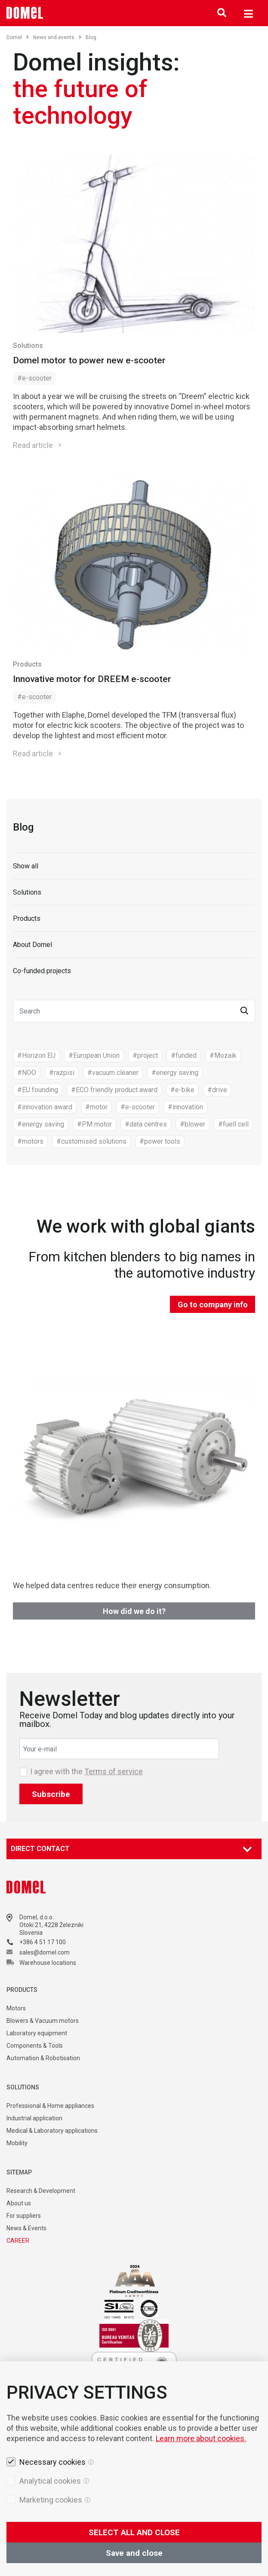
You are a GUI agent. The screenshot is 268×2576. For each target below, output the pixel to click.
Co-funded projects (42, 971)
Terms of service (113, 1771)
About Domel (32, 945)
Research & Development (40, 2190)
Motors (16, 2008)
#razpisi (61, 1073)
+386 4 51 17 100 (42, 1942)
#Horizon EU (36, 1055)
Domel (17, 37)
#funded (184, 1055)
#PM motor (94, 1124)
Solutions (28, 345)
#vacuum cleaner (113, 1073)
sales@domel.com (44, 1952)
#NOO (26, 1073)
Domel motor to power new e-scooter (89, 360)
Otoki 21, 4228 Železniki (51, 1924)
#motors (30, 1141)
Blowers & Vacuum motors (42, 2020)
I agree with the (86, 1771)
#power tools (159, 1141)
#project (145, 1055)
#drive (217, 1090)
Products (27, 664)
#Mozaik (223, 1055)
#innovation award (44, 1107)
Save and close (134, 2553)
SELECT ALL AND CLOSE (134, 2532)
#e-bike (182, 1090)
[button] (244, 1011)
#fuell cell (233, 1124)
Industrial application (34, 2118)
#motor (96, 1107)
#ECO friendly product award (114, 1090)
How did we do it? (134, 1611)
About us (18, 2203)
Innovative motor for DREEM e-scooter (92, 679)
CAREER (17, 2240)
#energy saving (174, 1073)
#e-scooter (34, 378)
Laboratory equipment (36, 2033)
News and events (57, 37)
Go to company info (213, 1304)
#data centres (146, 1124)
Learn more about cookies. (201, 2438)
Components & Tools (34, 2045)
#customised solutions (91, 1141)
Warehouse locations (47, 1962)
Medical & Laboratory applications (52, 2130)
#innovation (185, 1107)
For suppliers (23, 2215)
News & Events (26, 2228)
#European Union (94, 1055)
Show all (25, 866)
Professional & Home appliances (50, 2105)
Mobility (17, 2143)
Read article (33, 445)
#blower (192, 1124)
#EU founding (37, 1090)
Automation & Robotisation (43, 2058)
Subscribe (51, 1794)
